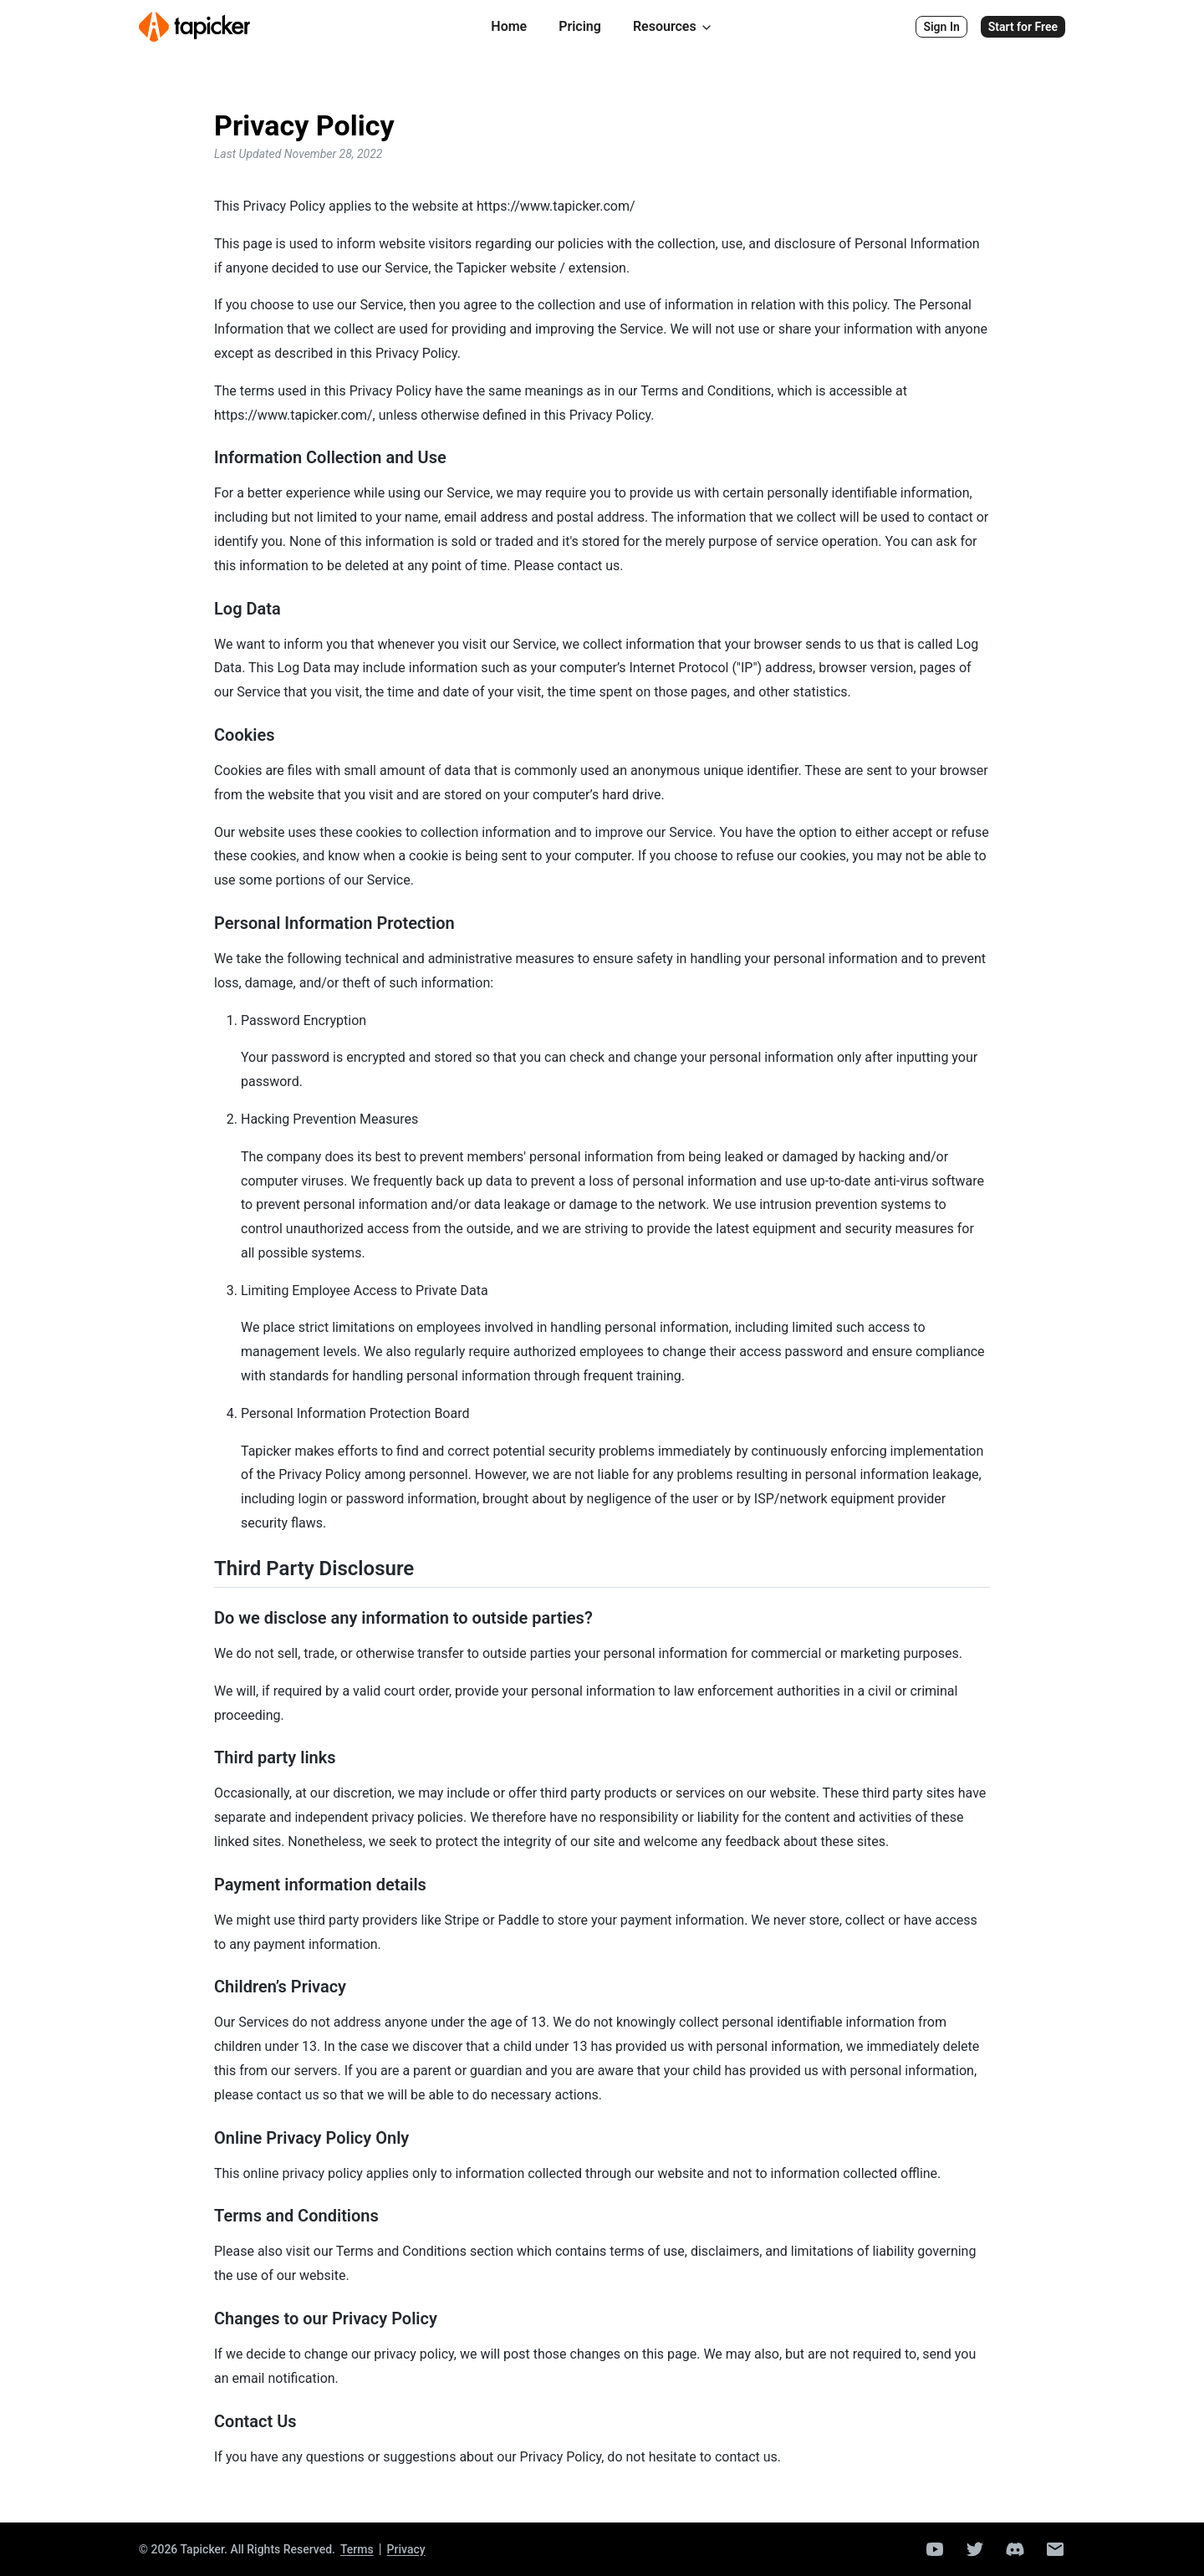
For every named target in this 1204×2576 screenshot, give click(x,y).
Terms (357, 2549)
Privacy (406, 2549)
